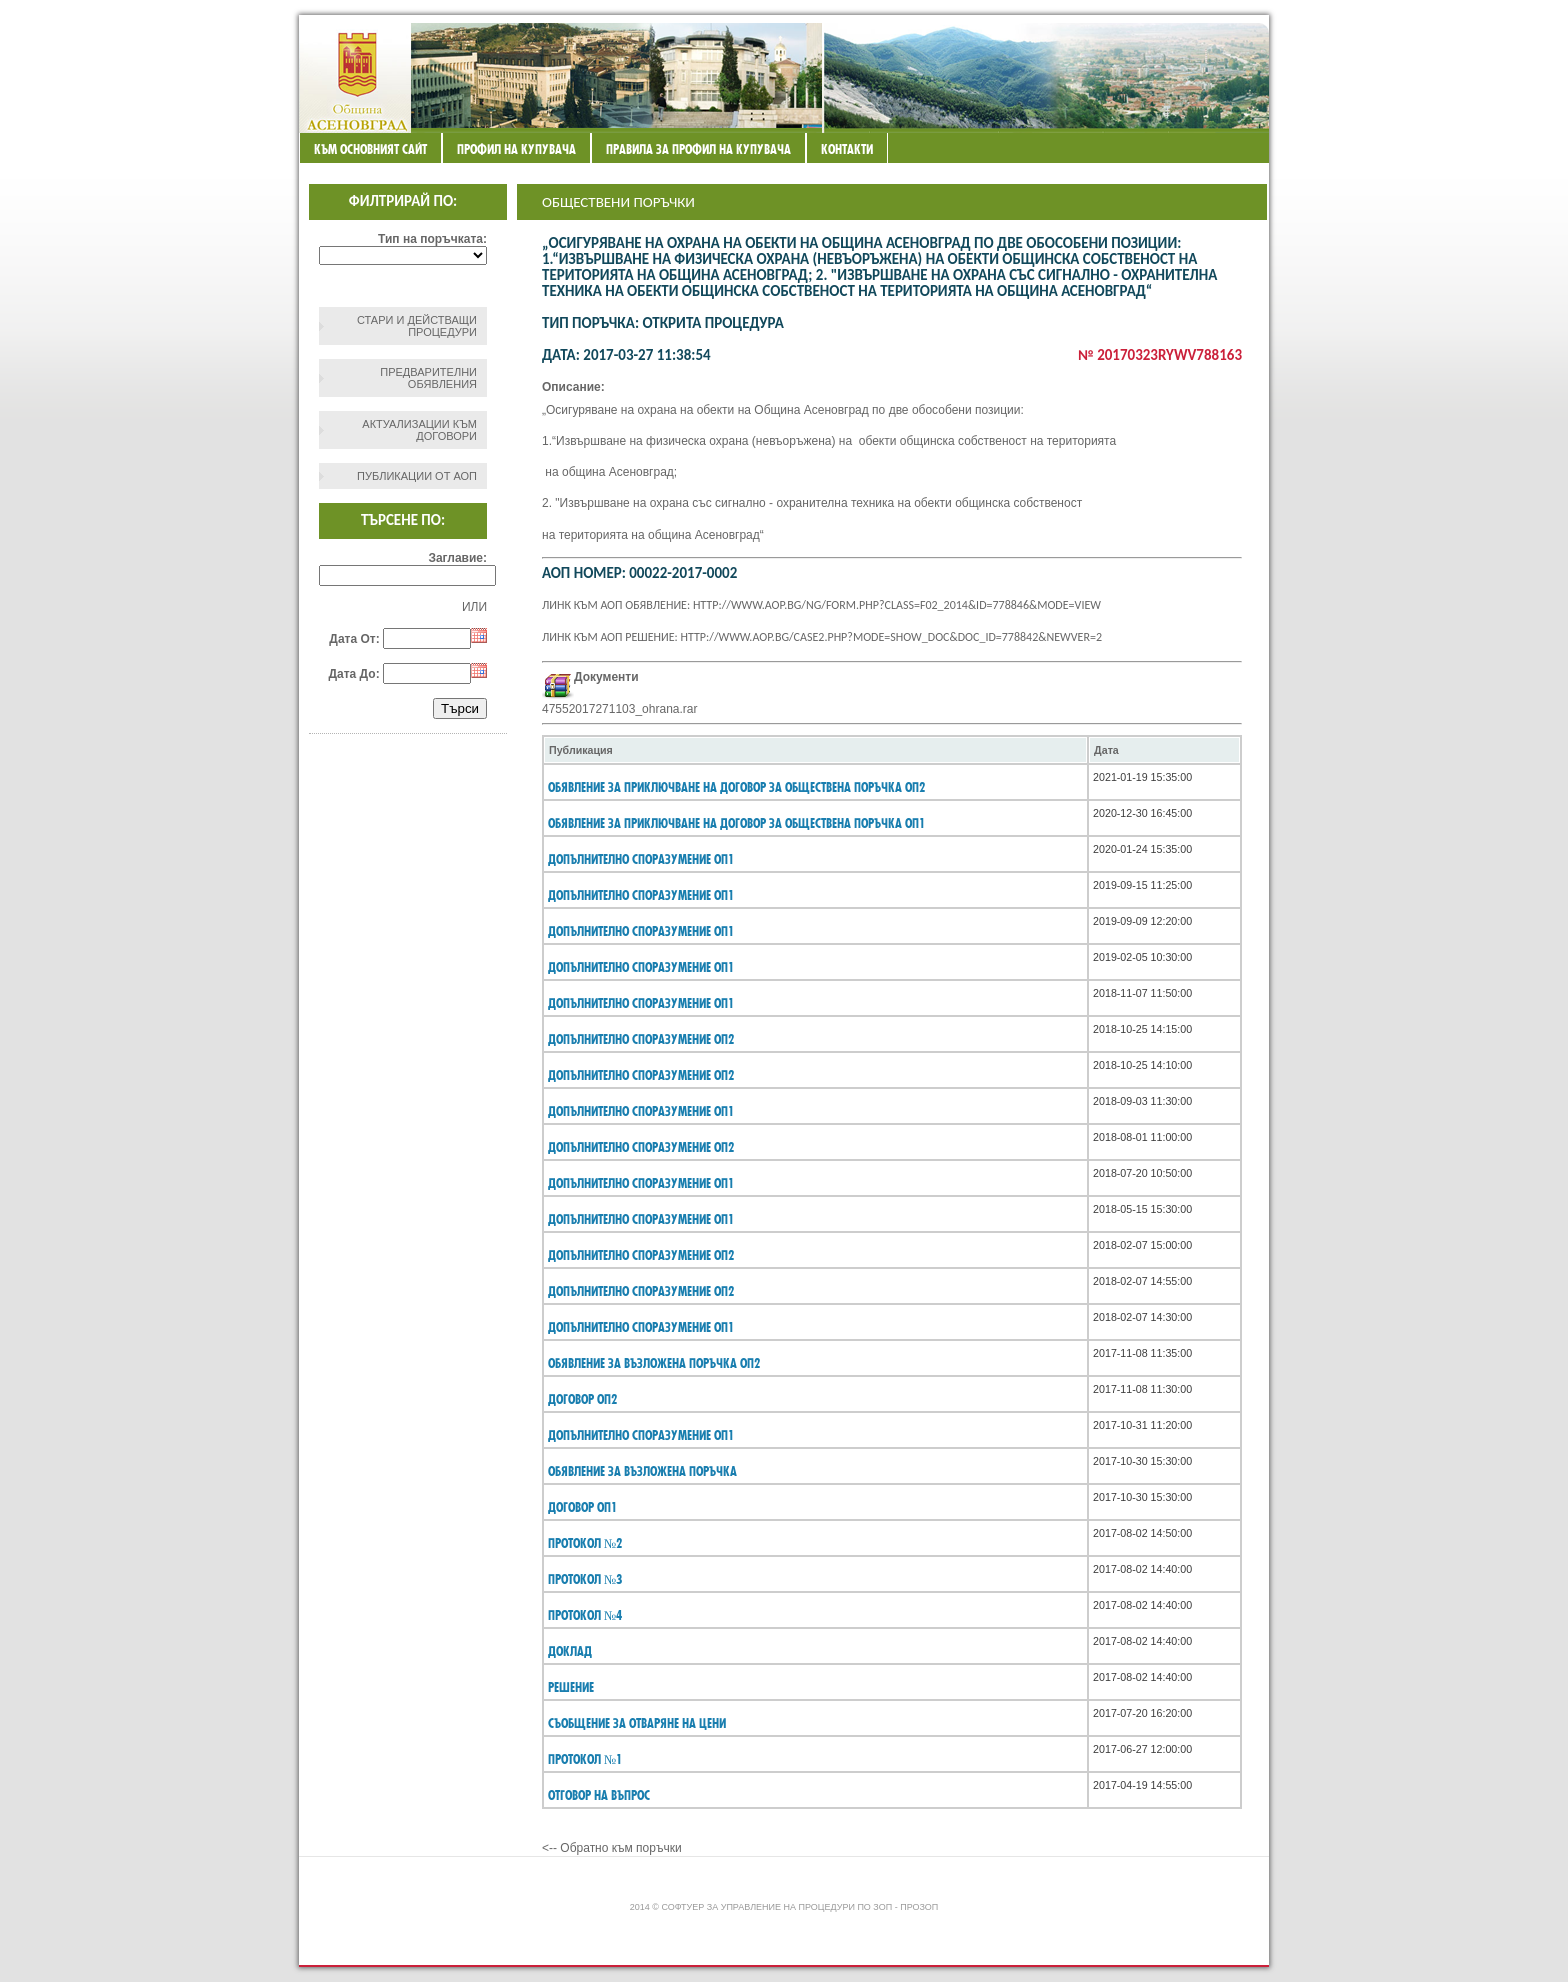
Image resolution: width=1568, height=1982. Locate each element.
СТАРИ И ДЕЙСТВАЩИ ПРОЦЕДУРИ (417, 326)
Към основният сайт (370, 149)
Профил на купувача (516, 149)
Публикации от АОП (417, 476)
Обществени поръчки (618, 202)
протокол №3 (585, 1579)
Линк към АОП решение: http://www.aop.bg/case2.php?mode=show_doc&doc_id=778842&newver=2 (822, 637)
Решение (571, 1687)
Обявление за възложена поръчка (642, 1471)
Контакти (847, 149)
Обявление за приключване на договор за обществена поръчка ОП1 (736, 823)
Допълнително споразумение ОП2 (641, 1039)
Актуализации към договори (419, 430)
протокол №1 (585, 1759)
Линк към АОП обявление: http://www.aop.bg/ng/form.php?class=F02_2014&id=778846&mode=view (821, 605)
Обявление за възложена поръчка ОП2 (654, 1363)
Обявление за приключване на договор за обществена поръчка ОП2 (736, 787)
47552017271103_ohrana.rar (619, 709)
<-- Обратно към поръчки (612, 1848)
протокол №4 (585, 1615)
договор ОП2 (582, 1399)
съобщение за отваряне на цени (637, 1723)
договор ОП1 (582, 1507)
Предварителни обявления (428, 378)
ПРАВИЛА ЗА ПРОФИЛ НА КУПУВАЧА (698, 149)
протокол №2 (585, 1543)
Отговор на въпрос (599, 1795)
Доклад (570, 1651)
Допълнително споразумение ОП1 (641, 859)
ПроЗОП (919, 1907)
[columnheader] (815, 750)
